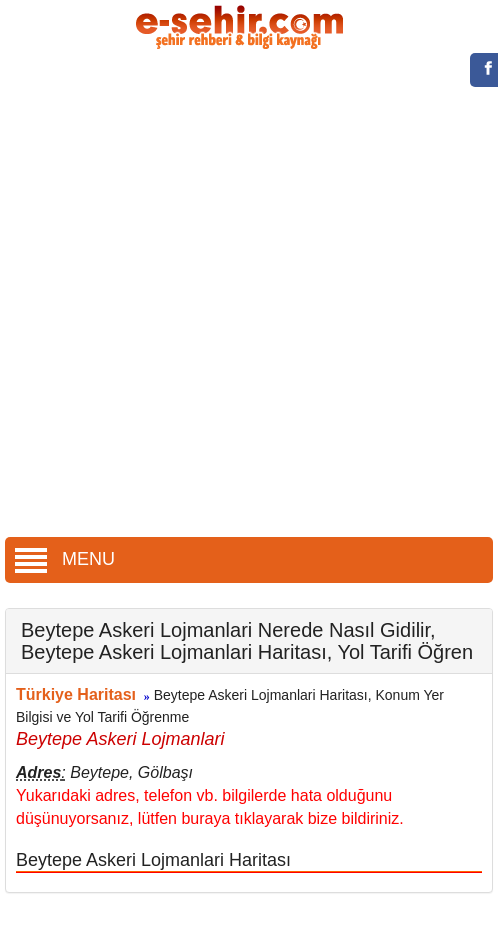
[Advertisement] (241, 296)
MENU (65, 559)
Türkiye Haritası (76, 694)
